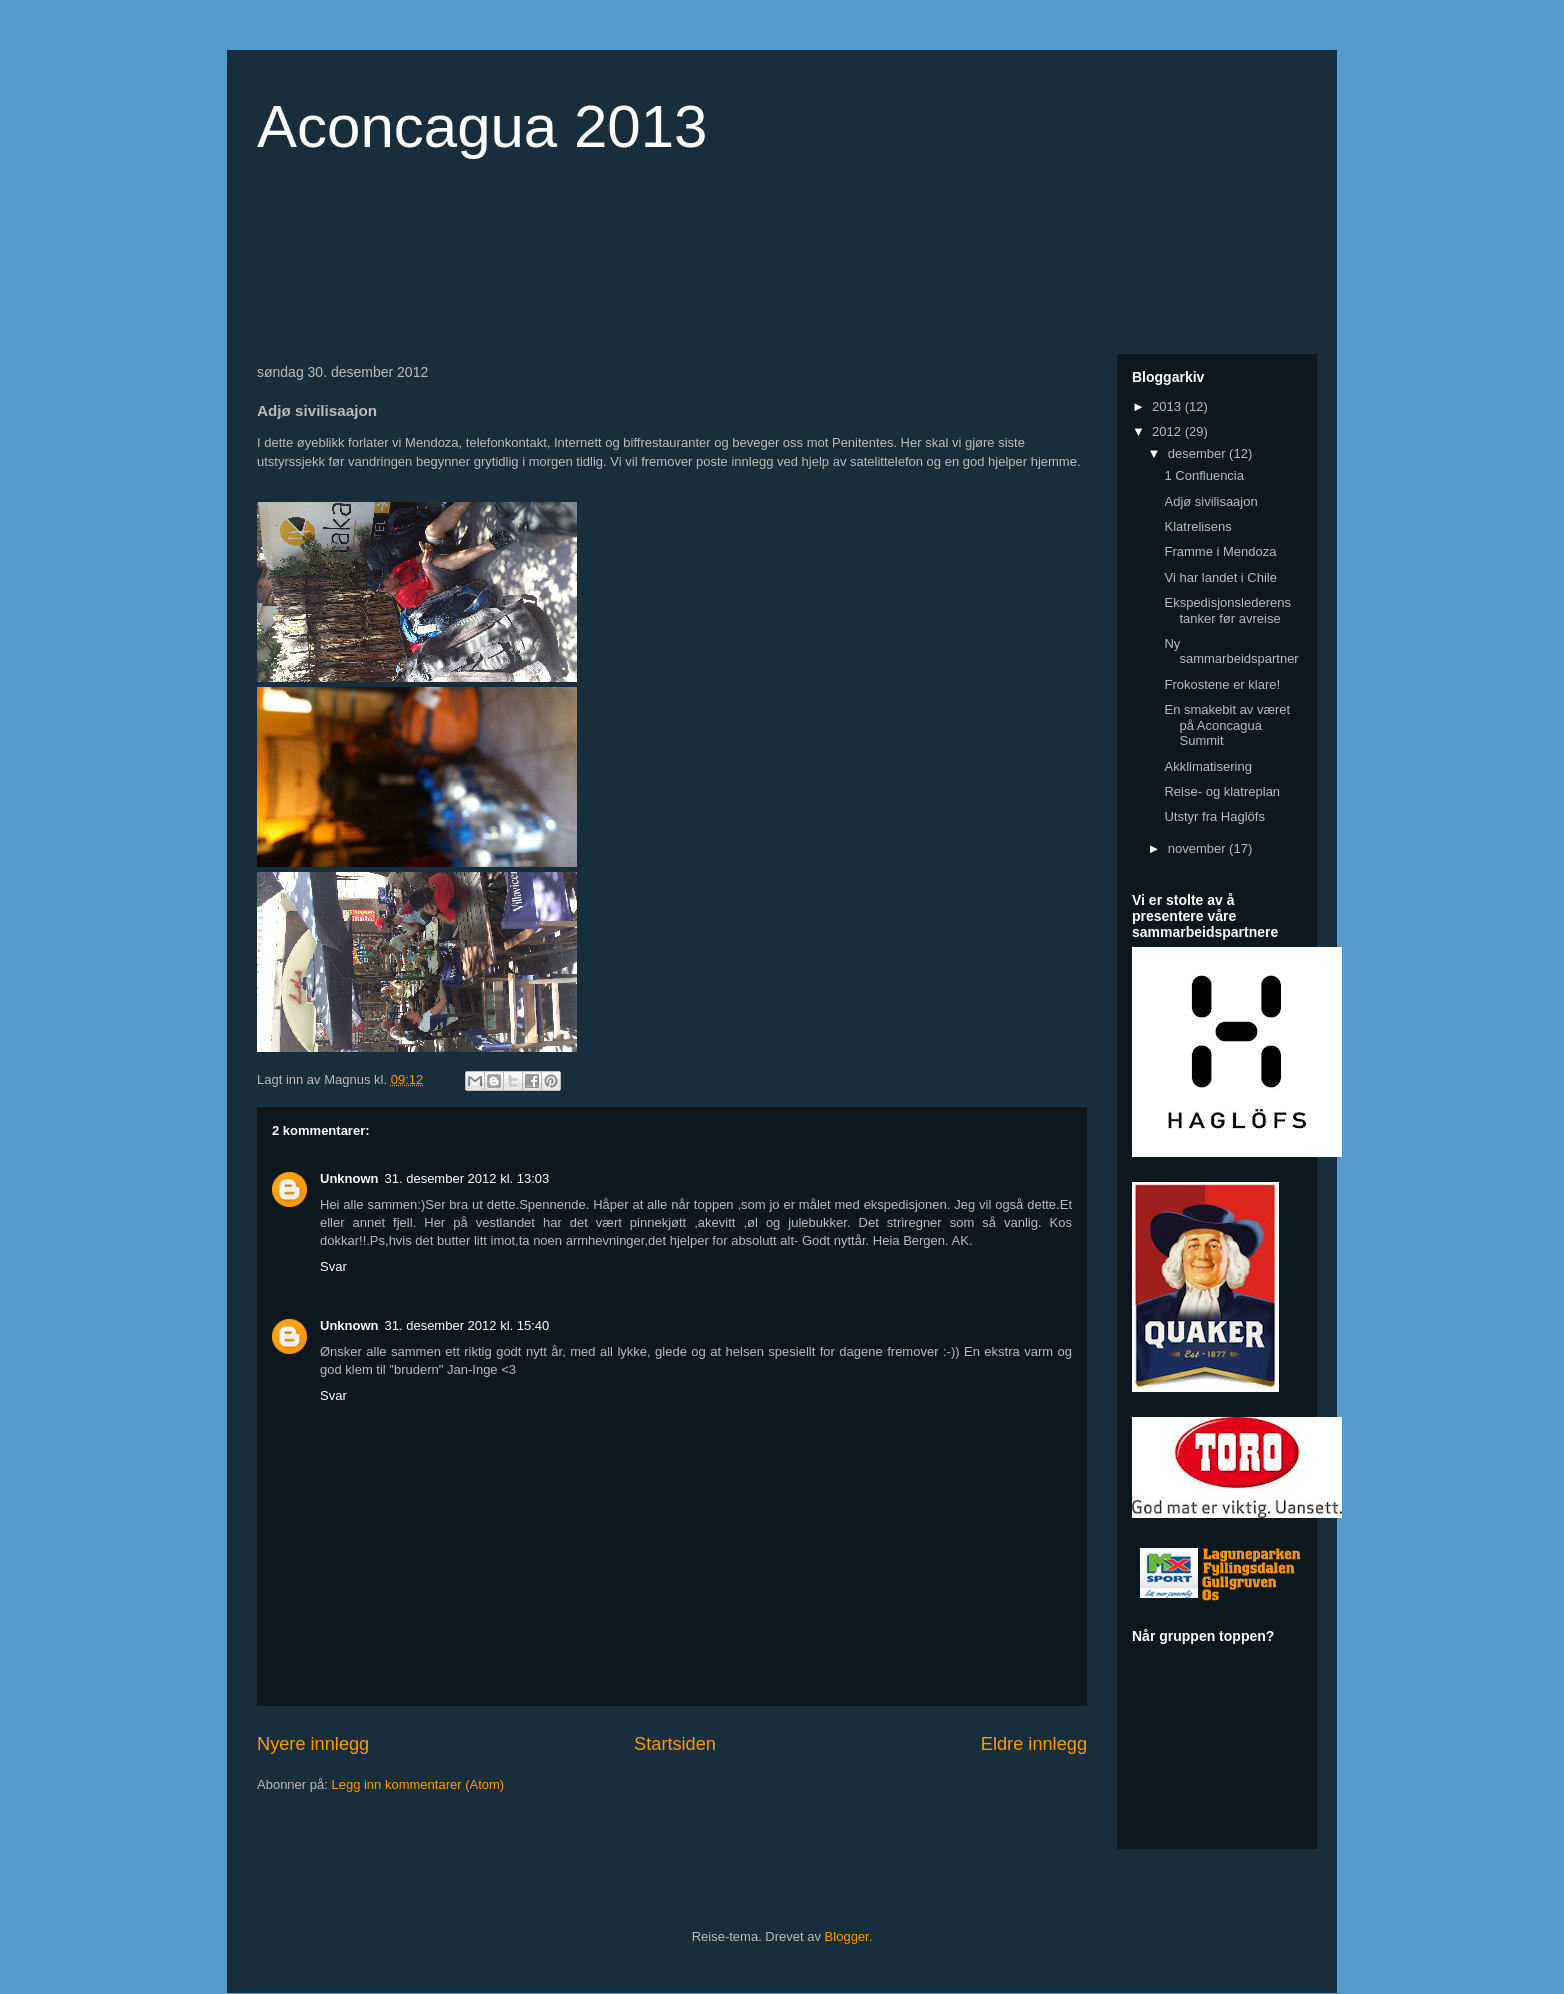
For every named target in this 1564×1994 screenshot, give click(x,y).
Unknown (349, 1178)
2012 (1168, 431)
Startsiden (675, 1744)
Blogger (847, 1936)
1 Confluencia (1204, 475)
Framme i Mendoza (1220, 551)
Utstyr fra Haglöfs (1214, 816)
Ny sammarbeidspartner (1231, 651)
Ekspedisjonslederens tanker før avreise (1227, 610)
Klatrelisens (1197, 526)
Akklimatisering (1207, 766)
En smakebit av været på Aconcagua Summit (1227, 725)
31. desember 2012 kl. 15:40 (467, 1325)
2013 (1168, 406)
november (1198, 848)
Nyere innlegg (313, 1744)
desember (1198, 453)
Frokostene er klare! (1222, 684)
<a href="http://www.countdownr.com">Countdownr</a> (407, 264)
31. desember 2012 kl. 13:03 (467, 1178)
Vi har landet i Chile (1220, 577)
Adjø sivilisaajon (1210, 501)
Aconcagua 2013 (482, 126)
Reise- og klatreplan (1222, 791)
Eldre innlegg (1034, 1744)
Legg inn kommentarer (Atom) (417, 1784)
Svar (333, 1266)
